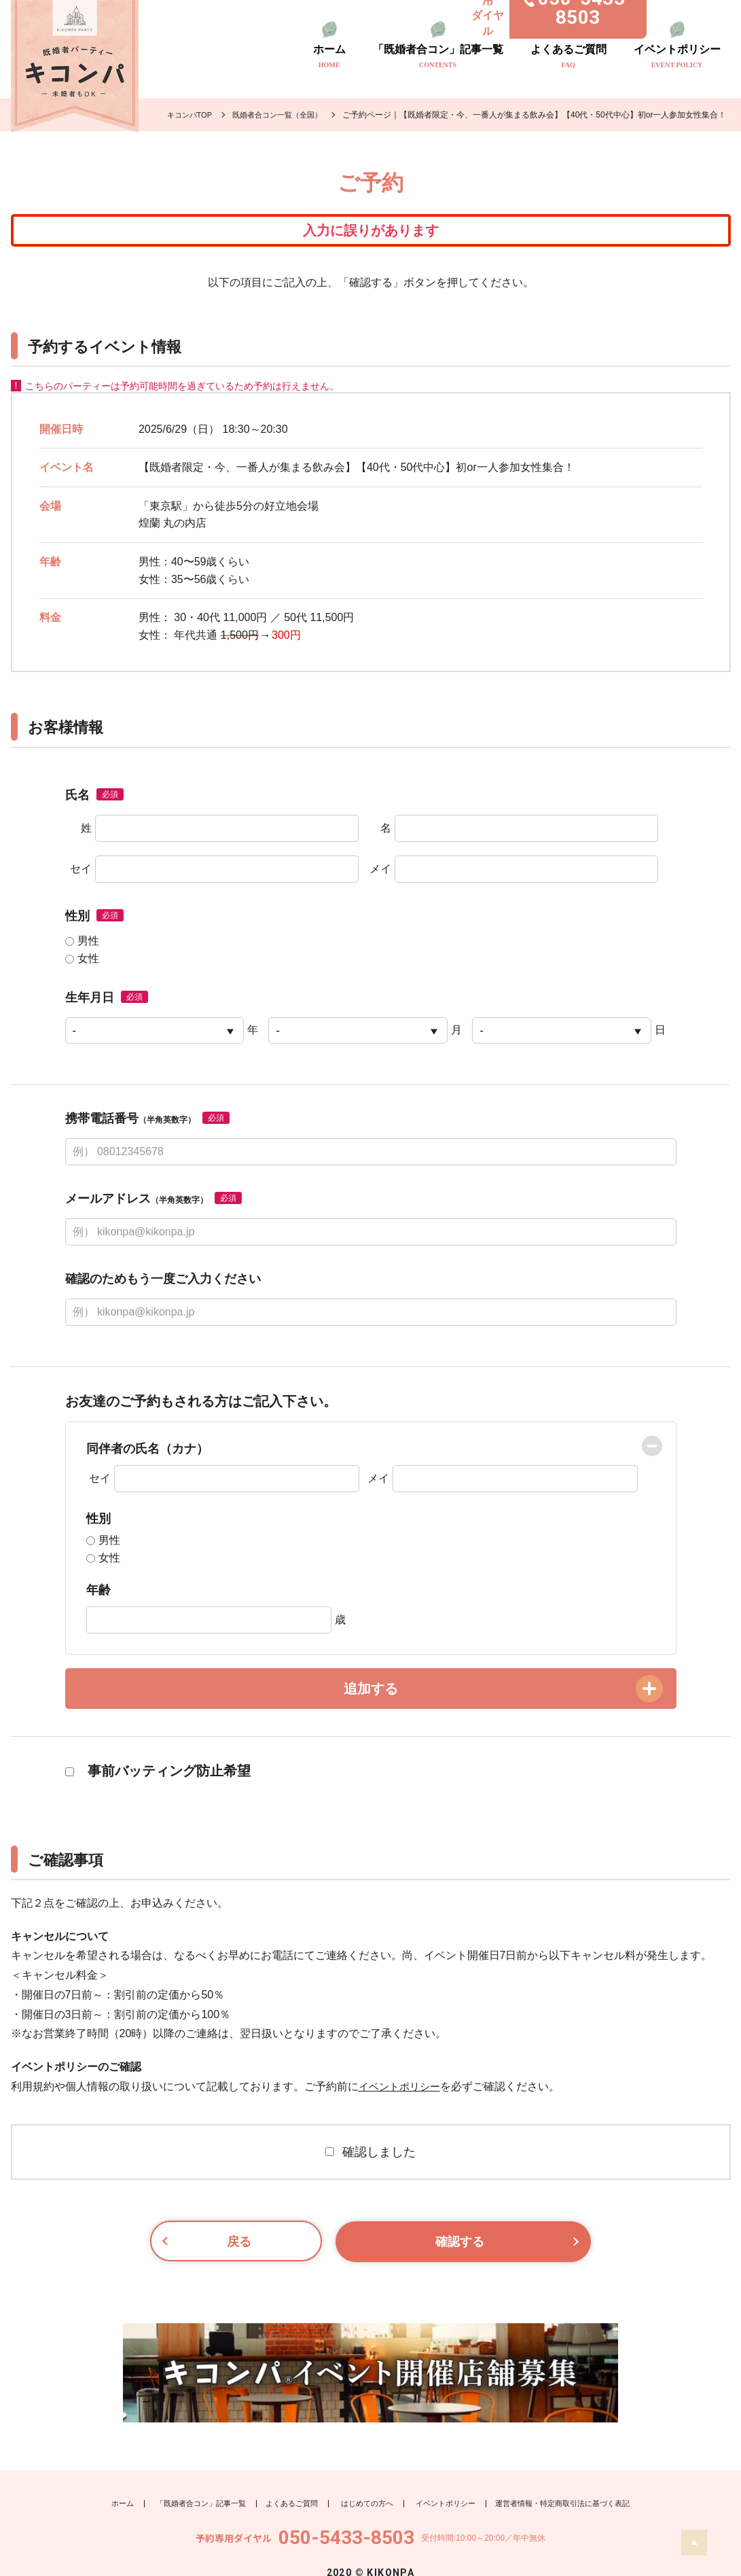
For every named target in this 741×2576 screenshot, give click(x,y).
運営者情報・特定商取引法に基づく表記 (575, 2475)
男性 (82, 952)
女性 (82, 969)
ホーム (329, 56)
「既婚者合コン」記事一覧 (438, 56)
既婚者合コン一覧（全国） (285, 115)
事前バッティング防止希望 (158, 1781)
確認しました (370, 2163)
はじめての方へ (365, 2475)
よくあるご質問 (568, 56)
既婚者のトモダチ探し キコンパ (75, 66)
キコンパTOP (191, 115)
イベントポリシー (677, 56)
